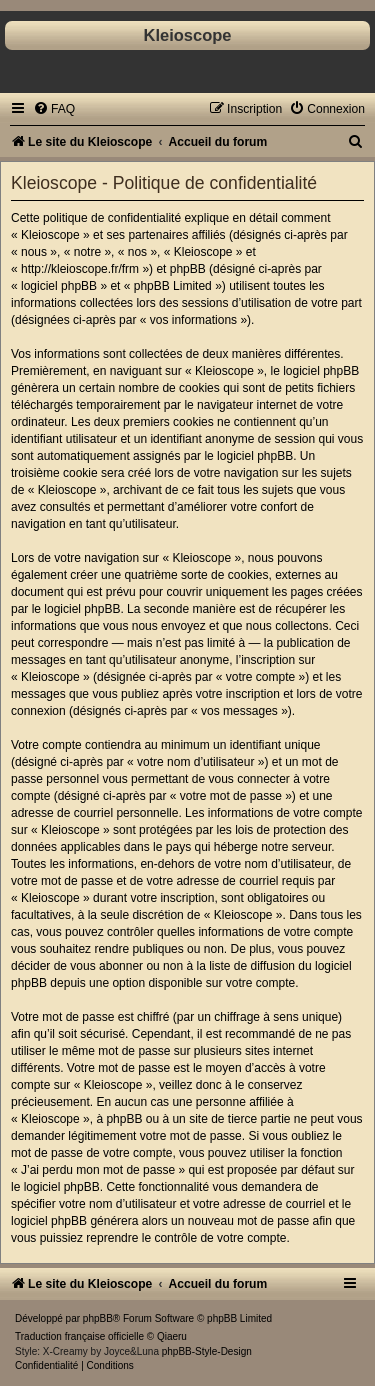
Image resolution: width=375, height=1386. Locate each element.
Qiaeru (172, 1336)
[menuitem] (54, 109)
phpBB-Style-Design (207, 1351)
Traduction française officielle (79, 1336)
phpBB (98, 1318)
